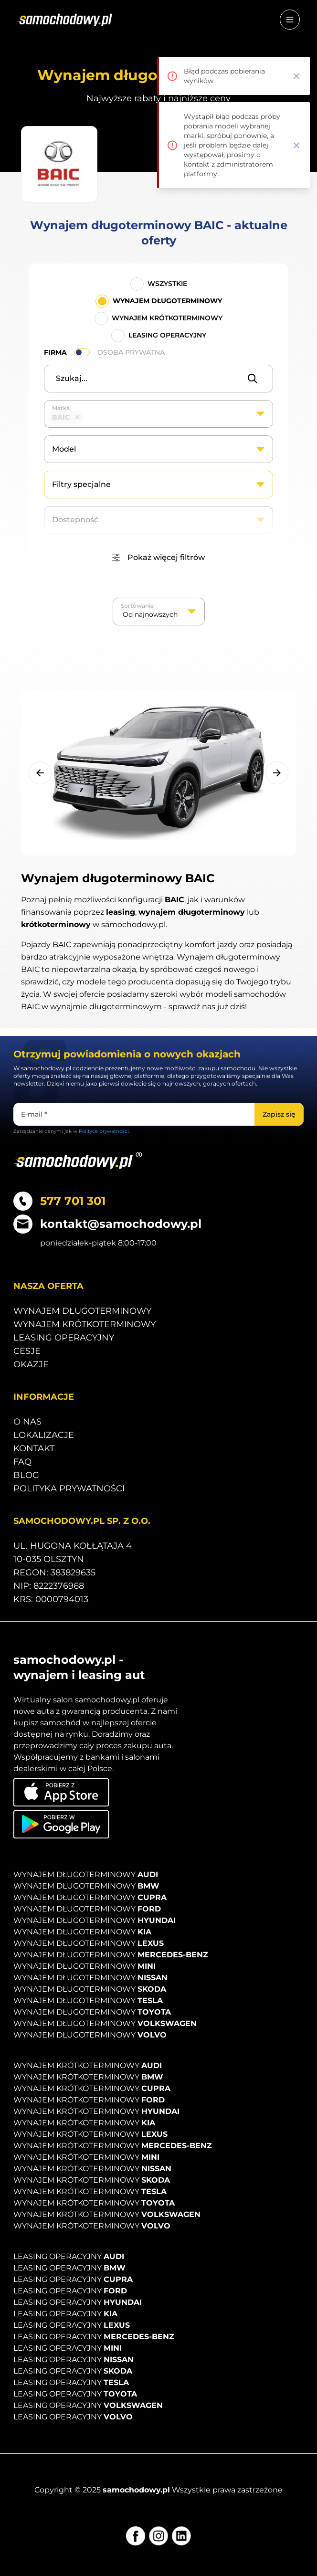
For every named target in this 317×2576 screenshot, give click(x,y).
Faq (22, 1462)
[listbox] (158, 611)
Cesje (27, 1351)
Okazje (31, 1364)
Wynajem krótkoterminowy (167, 318)
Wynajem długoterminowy (167, 300)
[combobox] (158, 414)
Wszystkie (167, 283)
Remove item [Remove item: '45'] (77, 417)
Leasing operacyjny (167, 335)
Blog (26, 1475)
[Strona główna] (65, 19)
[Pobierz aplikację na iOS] (61, 1792)
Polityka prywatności (69, 1488)
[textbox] (89, 417)
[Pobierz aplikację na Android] (61, 1824)
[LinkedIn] (181, 2535)
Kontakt (33, 1448)
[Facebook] (135, 2535)
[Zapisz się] (279, 1114)
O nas (27, 1421)
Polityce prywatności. (104, 1131)
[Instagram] (158, 2535)
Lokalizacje (43, 1435)
